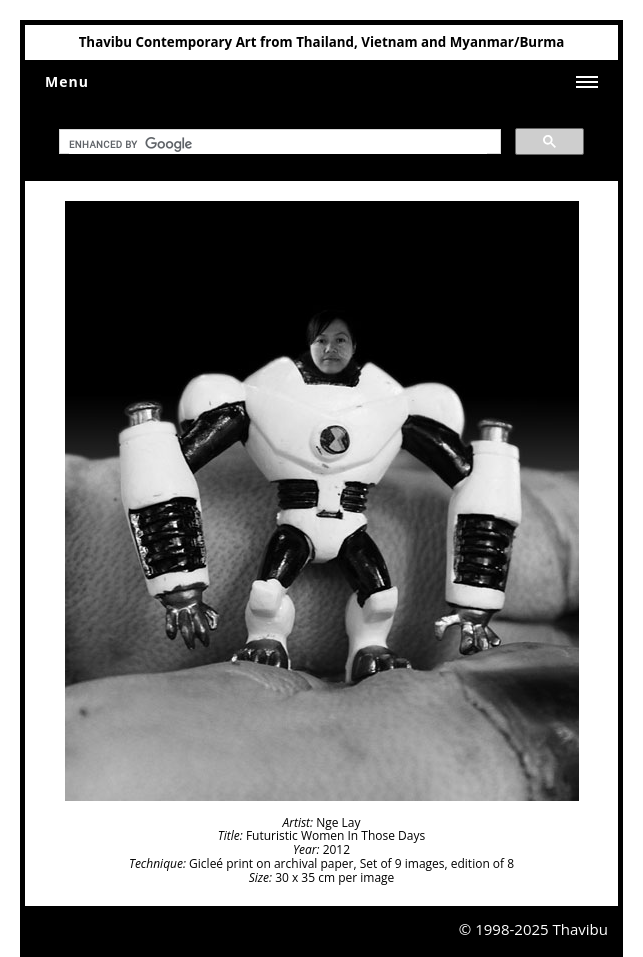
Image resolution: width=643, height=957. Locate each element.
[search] (278, 145)
